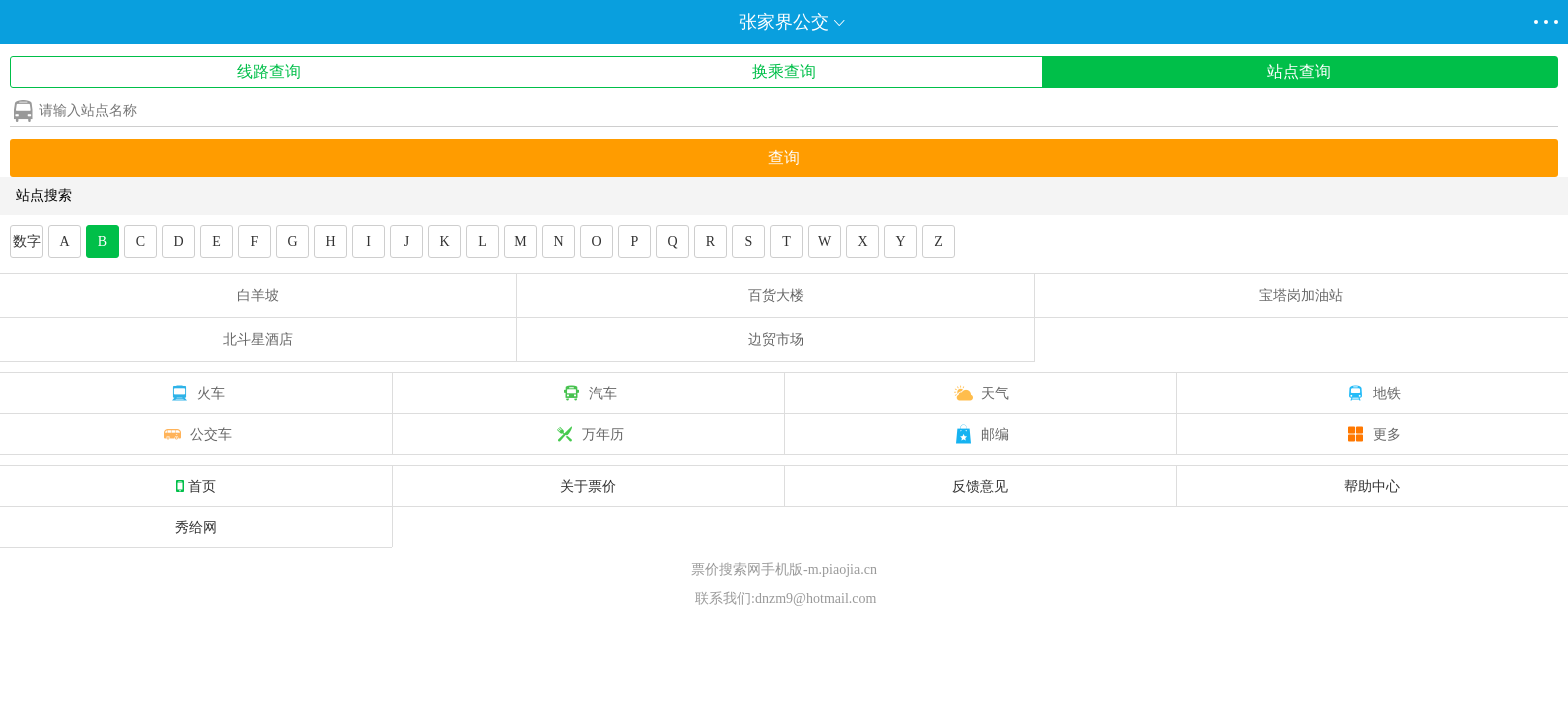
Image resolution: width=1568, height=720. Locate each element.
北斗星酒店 (258, 339)
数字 (27, 241)
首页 (196, 486)
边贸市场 (776, 339)
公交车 (196, 434)
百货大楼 (776, 295)
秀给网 (196, 527)
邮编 (980, 434)
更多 (1372, 434)
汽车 (588, 393)
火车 (196, 393)
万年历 (588, 434)
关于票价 (588, 486)
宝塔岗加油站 (1301, 295)
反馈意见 (980, 486)
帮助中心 (1372, 486)
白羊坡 (258, 295)
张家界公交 (784, 22)
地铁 (1372, 393)
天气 (980, 393)
